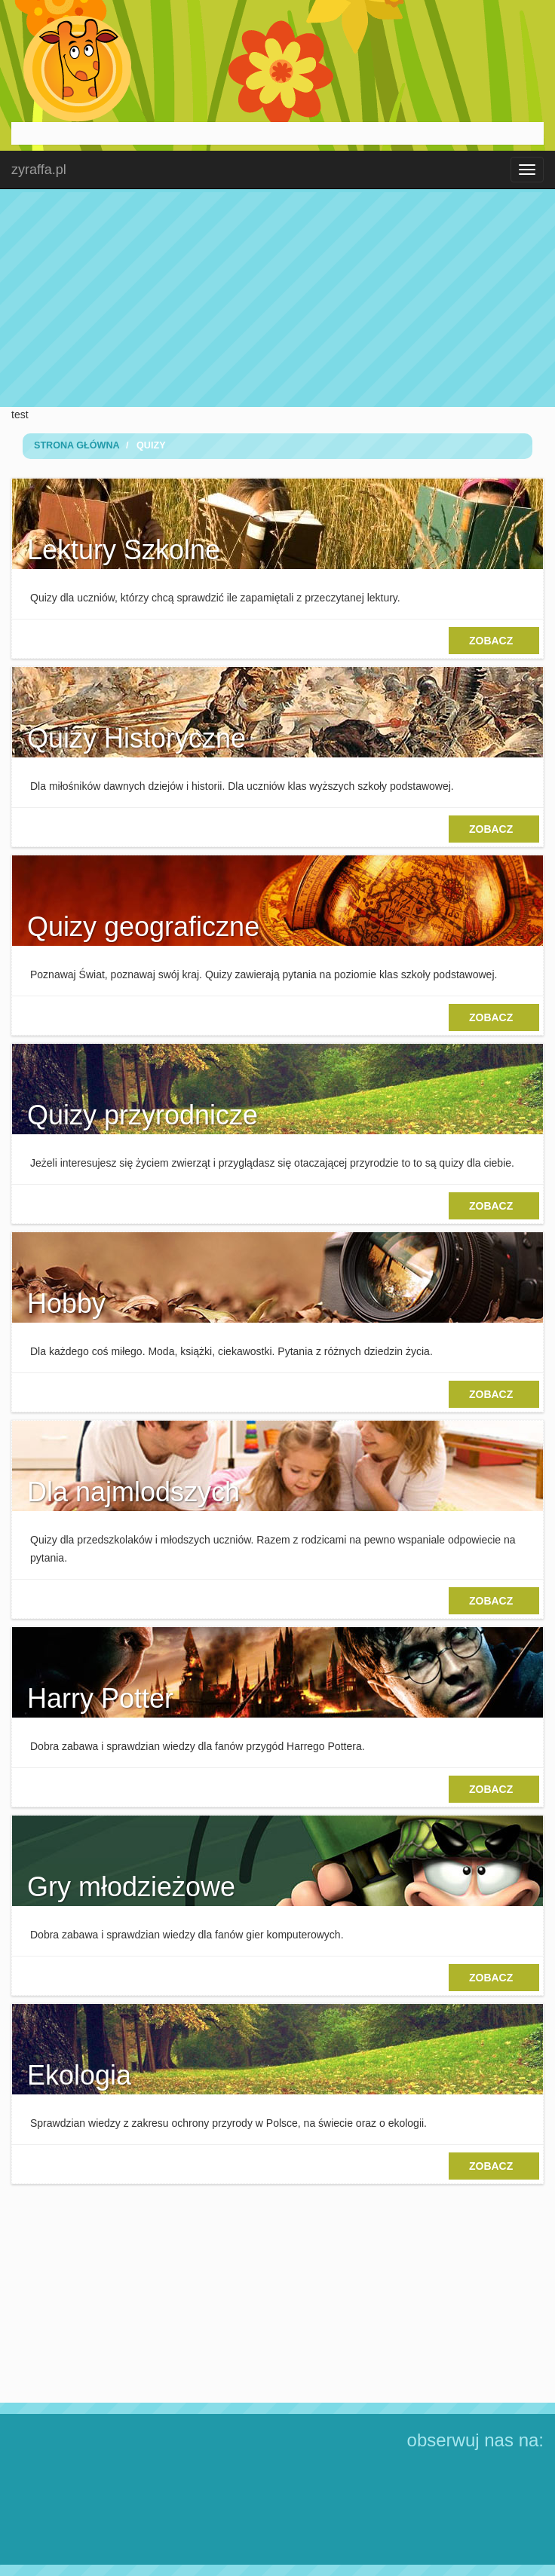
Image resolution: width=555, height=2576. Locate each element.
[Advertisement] (277, 297)
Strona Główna (77, 445)
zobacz (494, 641)
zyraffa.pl (38, 169)
